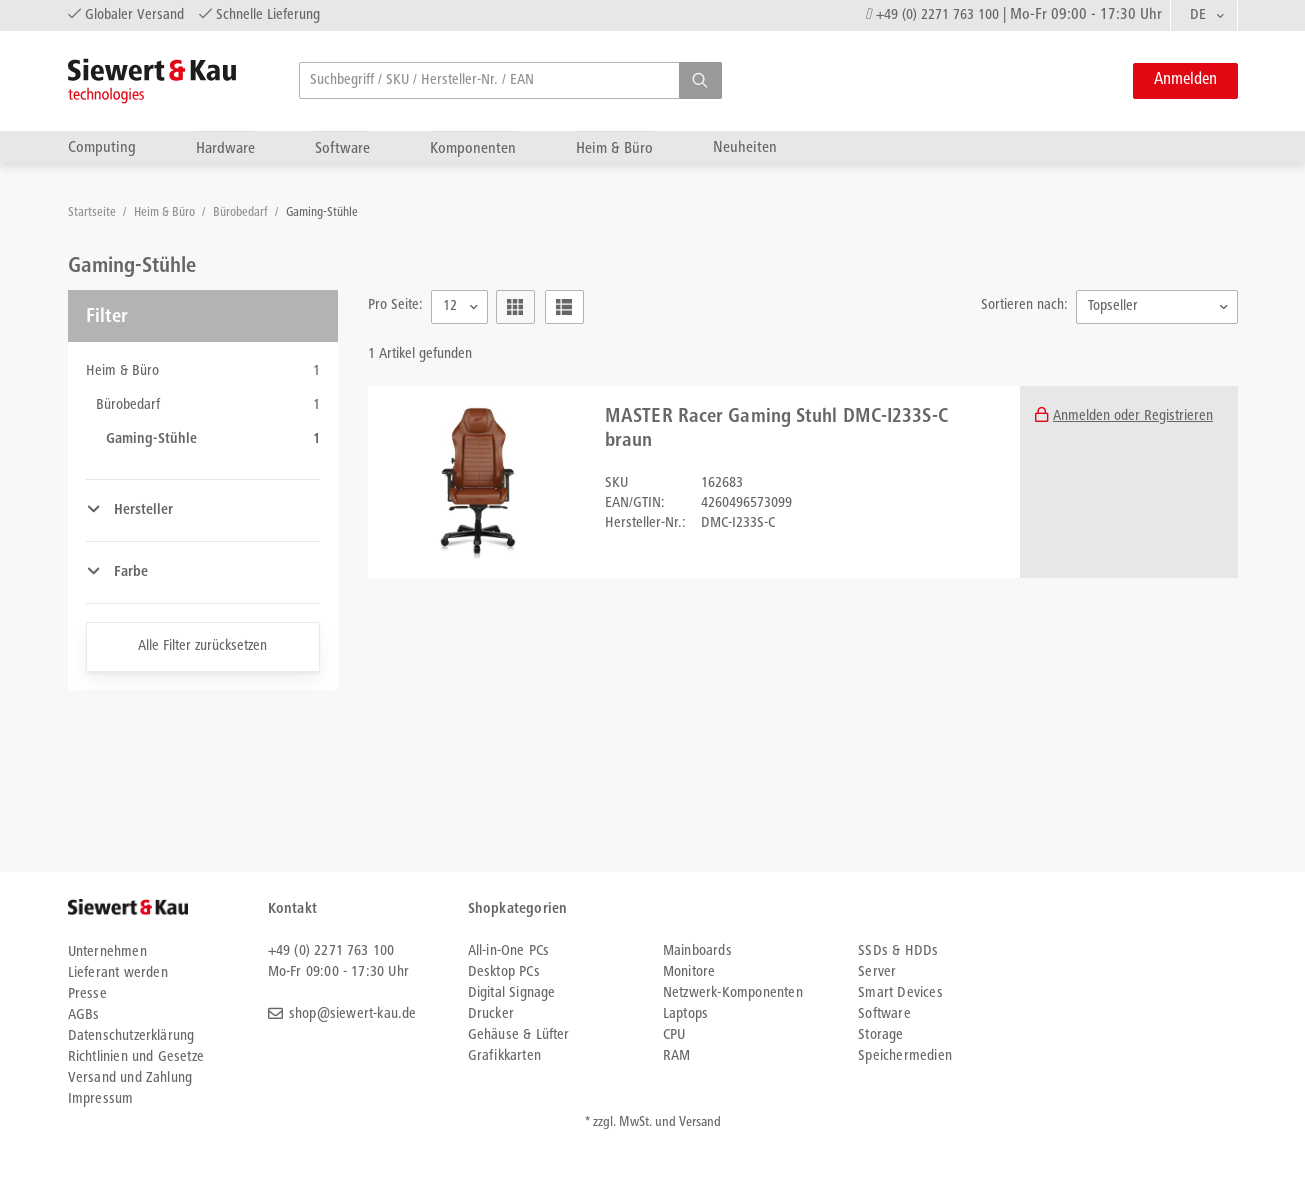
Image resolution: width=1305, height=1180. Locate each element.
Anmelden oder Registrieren (1133, 416)
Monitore (689, 972)
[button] (700, 80)
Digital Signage (512, 993)
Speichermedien (905, 1056)
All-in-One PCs (509, 951)
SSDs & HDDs (898, 951)
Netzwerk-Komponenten (733, 993)
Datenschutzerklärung (131, 1036)
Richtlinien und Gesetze (136, 1057)
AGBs (84, 1015)
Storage (880, 1035)
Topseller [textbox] (1113, 306)
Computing (102, 147)
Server (877, 972)
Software (342, 148)
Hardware (225, 148)
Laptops (685, 1014)
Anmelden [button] (1185, 80)
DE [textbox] (1198, 15)
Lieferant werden (118, 973)
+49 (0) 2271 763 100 (937, 15)
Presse (87, 994)
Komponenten (473, 148)
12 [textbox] (450, 306)
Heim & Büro (614, 148)
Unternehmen (107, 952)
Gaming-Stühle (322, 213)
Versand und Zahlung (130, 1078)
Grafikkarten (504, 1056)
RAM (677, 1056)
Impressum (101, 1099)
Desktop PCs (504, 972)
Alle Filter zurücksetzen (202, 646)
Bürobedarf (242, 213)
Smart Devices (900, 993)
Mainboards (697, 951)
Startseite (93, 213)
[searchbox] (510, 80)
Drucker (491, 1014)
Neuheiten (745, 147)
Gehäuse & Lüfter (519, 1035)
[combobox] (1204, 16)
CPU (674, 1035)
